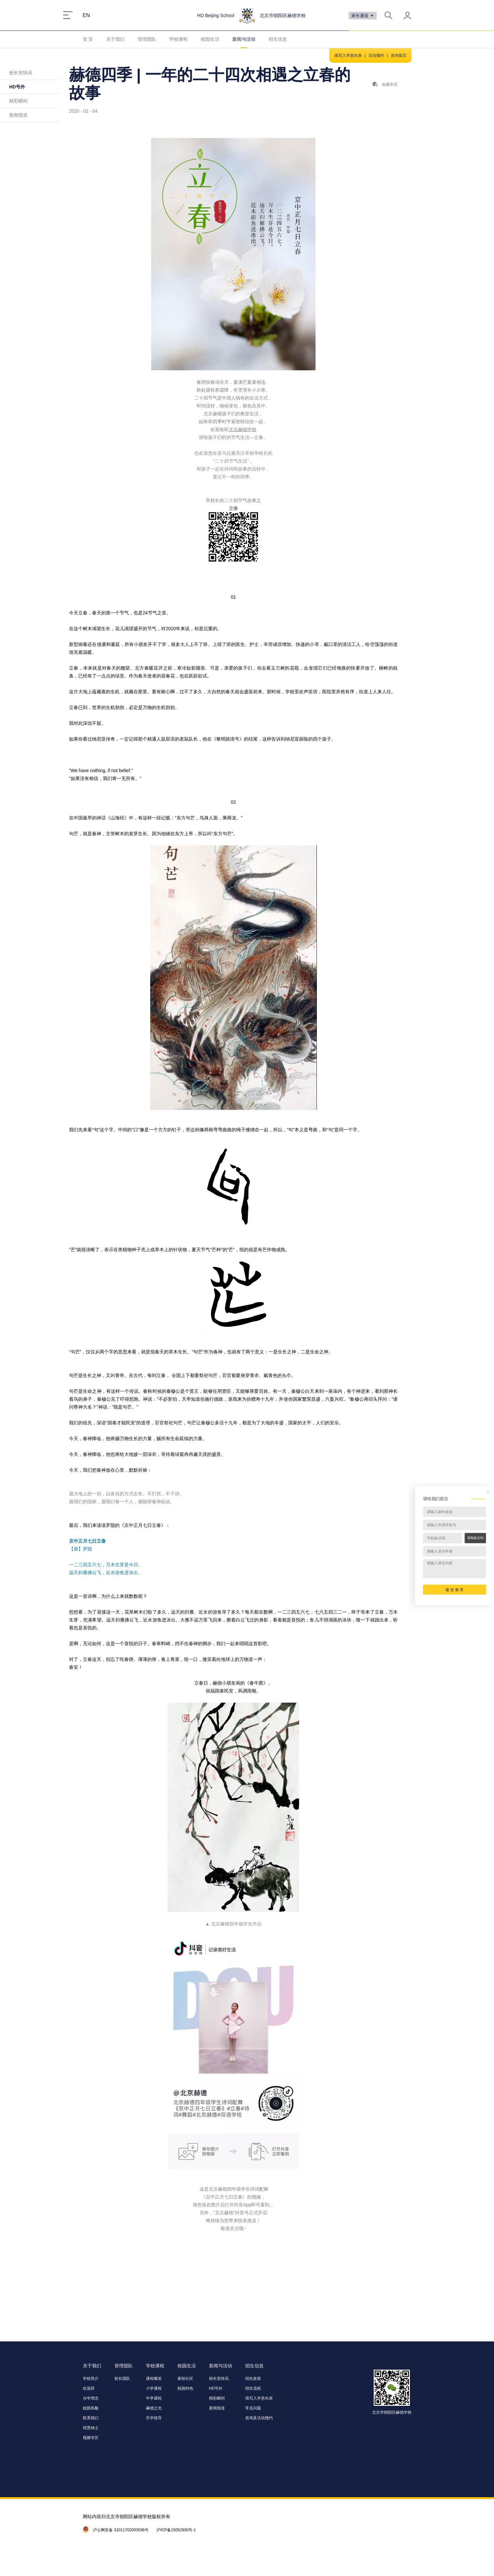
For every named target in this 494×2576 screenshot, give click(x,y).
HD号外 (17, 86)
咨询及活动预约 (259, 2418)
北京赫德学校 (242, 429)
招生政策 (253, 2378)
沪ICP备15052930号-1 (176, 2530)
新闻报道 (18, 115)
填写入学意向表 (348, 55)
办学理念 (91, 2398)
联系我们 (91, 2418)
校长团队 (122, 2378)
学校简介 (91, 2378)
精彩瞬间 (18, 101)
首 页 (88, 39)
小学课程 (154, 2388)
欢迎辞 (89, 2388)
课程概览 (154, 2378)
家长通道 (362, 15)
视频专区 (91, 2437)
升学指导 (154, 2418)
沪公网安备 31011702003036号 (121, 2530)
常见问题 (253, 2408)
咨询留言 (399, 55)
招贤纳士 (91, 2428)
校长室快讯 (20, 72)
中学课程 (154, 2398)
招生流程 (253, 2388)
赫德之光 (154, 2408)
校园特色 (185, 2388)
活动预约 (376, 55)
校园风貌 (91, 2408)
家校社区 (185, 2378)
